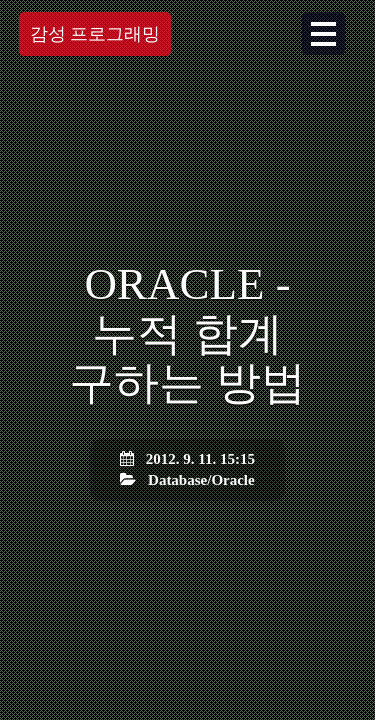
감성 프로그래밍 (95, 34)
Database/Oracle (201, 480)
